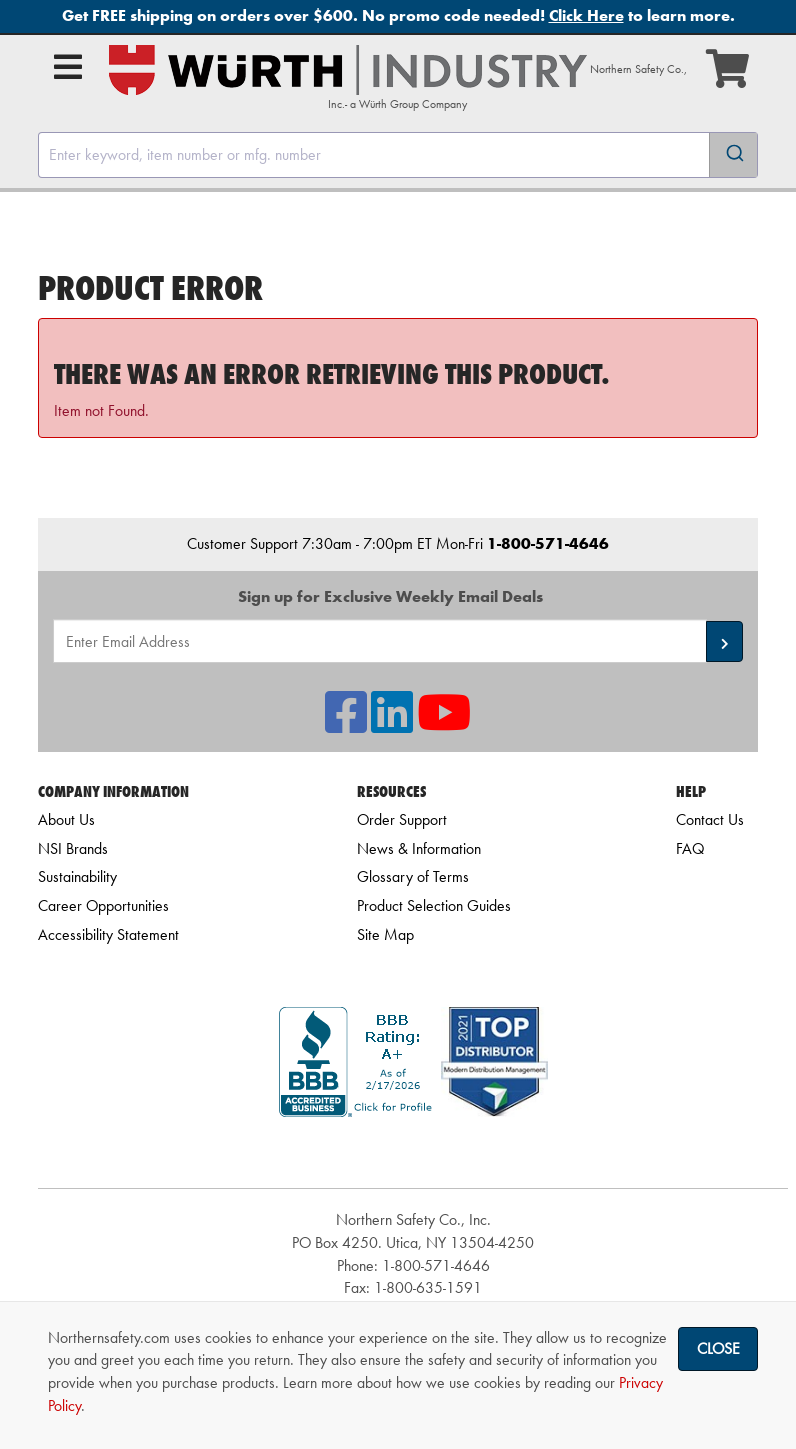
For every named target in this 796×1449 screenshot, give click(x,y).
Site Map (385, 934)
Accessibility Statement (108, 934)
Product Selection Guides (434, 905)
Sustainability (77, 876)
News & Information (419, 848)
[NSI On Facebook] (346, 724)
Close (718, 1348)
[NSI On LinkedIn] (392, 724)
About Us (66, 819)
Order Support (402, 819)
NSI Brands (73, 848)
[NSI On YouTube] (444, 724)
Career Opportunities (103, 905)
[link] (413, 1152)
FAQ (690, 848)
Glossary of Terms (413, 876)
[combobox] (398, 155)
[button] (724, 641)
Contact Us (710, 819)
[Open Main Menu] (68, 67)
